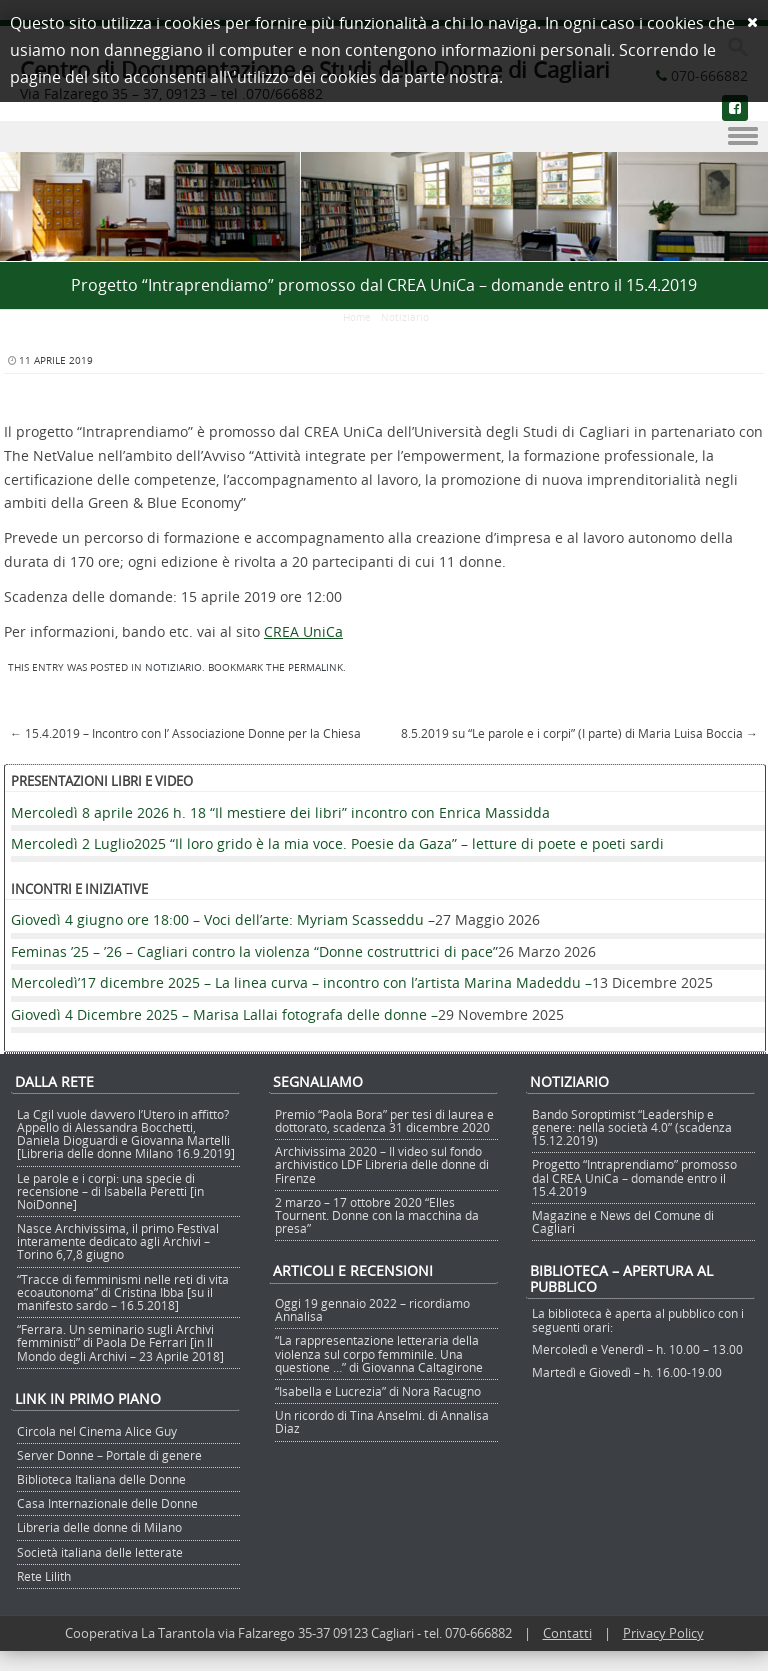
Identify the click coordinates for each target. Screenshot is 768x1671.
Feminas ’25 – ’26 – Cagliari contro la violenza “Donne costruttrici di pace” (254, 951)
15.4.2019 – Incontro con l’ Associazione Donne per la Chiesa (185, 733)
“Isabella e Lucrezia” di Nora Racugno (378, 1391)
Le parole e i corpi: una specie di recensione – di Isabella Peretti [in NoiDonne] (110, 1191)
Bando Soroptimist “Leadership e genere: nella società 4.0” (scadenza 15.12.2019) (632, 1127)
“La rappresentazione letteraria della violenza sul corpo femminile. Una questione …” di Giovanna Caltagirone (379, 1353)
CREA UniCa (303, 631)
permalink (315, 667)
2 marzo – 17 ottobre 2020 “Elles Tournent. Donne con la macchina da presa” (377, 1215)
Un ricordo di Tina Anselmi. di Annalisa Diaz (382, 1421)
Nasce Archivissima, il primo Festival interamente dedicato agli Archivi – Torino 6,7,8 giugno (118, 1241)
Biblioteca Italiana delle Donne (101, 1479)
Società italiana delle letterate (100, 1552)
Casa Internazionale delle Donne (107, 1503)
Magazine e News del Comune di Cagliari (623, 1221)
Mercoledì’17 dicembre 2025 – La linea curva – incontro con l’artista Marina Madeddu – (301, 982)
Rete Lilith (44, 1576)
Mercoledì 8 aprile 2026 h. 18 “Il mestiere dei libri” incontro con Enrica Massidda (280, 812)
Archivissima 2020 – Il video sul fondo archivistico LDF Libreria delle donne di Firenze (382, 1164)
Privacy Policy (663, 1633)
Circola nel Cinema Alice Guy (97, 1431)
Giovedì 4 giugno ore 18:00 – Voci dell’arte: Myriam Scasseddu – (223, 919)
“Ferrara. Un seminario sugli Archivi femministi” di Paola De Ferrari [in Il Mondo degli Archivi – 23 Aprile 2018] (120, 1342)
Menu (384, 137)
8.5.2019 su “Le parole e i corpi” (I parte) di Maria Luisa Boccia (579, 733)
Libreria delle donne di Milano (99, 1527)
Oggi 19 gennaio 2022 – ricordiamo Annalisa (372, 1309)
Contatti (567, 1633)
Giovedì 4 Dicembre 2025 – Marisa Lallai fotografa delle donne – (224, 1014)
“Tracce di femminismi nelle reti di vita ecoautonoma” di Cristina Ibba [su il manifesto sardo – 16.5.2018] (123, 1292)
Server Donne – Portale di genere (109, 1455)
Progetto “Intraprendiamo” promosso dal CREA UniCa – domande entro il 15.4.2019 (634, 1177)
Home (357, 317)
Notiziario (405, 317)
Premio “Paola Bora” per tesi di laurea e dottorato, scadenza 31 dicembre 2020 (384, 1120)
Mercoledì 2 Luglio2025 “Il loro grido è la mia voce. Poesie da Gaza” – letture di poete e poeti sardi (337, 843)
